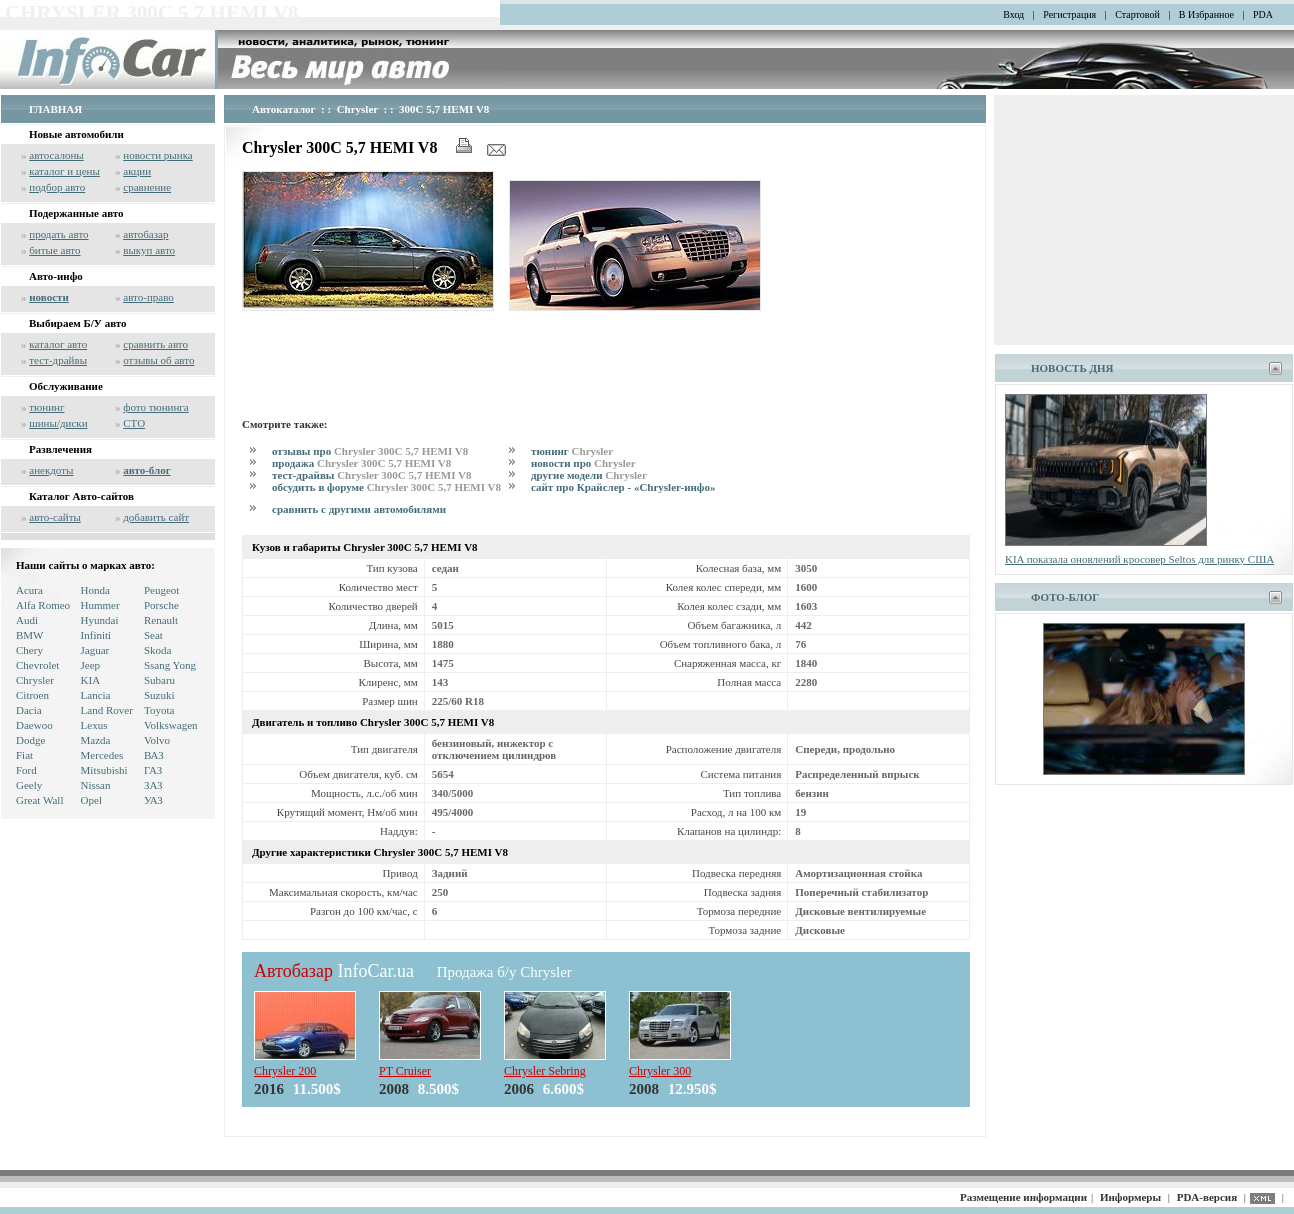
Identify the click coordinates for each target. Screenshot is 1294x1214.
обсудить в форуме (386, 487)
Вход (1013, 14)
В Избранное (1206, 14)
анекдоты (51, 470)
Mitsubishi (104, 770)
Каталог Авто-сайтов (81, 496)
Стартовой (1137, 14)
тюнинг (46, 407)
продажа (361, 463)
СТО (134, 423)
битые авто (54, 250)
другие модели (589, 475)
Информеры (1130, 1197)
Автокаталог (284, 109)
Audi (27, 620)
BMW (30, 635)
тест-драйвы (58, 360)
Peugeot (161, 590)
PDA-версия (1207, 1197)
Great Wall (39, 800)
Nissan (96, 785)
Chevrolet (37, 665)
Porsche (161, 605)
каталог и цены (64, 171)
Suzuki (159, 695)
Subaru (159, 680)
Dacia (29, 710)
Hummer (100, 605)
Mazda (96, 740)
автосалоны (56, 155)
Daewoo (34, 725)
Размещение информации (1023, 1197)
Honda (95, 590)
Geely (29, 785)
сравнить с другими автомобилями (359, 509)
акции (137, 171)
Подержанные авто (76, 213)
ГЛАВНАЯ (55, 109)
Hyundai (100, 620)
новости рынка (157, 155)
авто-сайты (55, 517)
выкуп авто (149, 250)
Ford (26, 770)
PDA (1263, 14)
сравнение (147, 187)
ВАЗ (154, 755)
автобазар (145, 234)
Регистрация (1069, 14)
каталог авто (58, 344)
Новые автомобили (76, 134)
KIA (91, 680)
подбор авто (57, 187)
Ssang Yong (170, 665)
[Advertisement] (606, 361)
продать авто (58, 234)
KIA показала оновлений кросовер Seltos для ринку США (1139, 559)
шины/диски (58, 423)
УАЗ (153, 800)
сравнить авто (155, 344)
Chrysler (35, 680)
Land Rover (107, 710)
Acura (29, 590)
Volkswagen (171, 725)
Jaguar (95, 650)
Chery (29, 650)
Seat (153, 635)
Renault (161, 620)
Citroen (32, 695)
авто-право (148, 297)
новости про (583, 463)
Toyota (159, 710)
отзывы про (370, 451)
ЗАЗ (153, 785)
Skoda (158, 650)
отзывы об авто (158, 360)
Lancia (96, 695)
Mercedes (102, 755)
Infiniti (96, 635)
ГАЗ (153, 770)
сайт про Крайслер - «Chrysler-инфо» (623, 487)
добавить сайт (156, 517)
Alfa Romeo (43, 605)
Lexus (94, 725)
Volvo (157, 740)
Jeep (91, 665)
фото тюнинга (155, 407)
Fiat (24, 755)
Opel (91, 800)
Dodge (30, 740)
